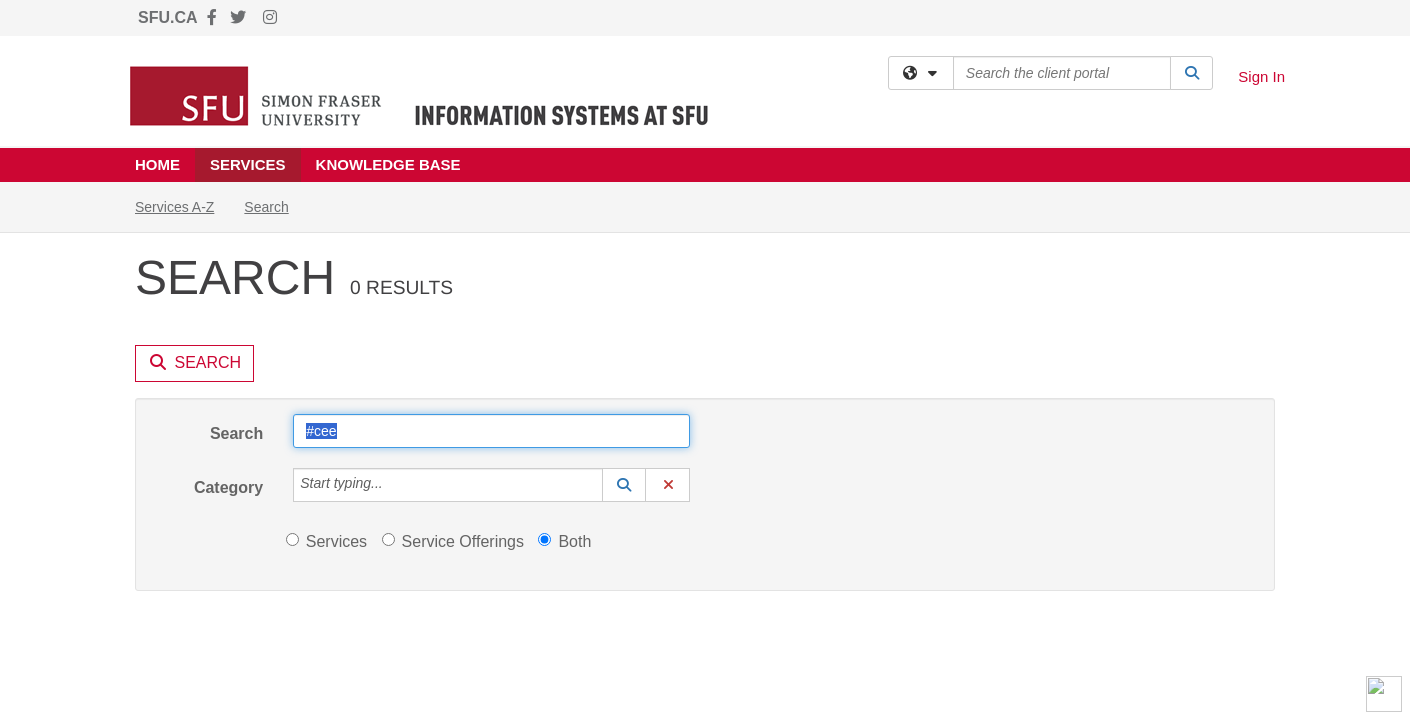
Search (236, 251)
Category (228, 305)
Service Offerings (453, 359)
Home (157, 164)
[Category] (394, 303)
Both (564, 359)
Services (248, 164)
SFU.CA (168, 17)
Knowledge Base (388, 164)
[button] (624, 303)
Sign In (1261, 76)
